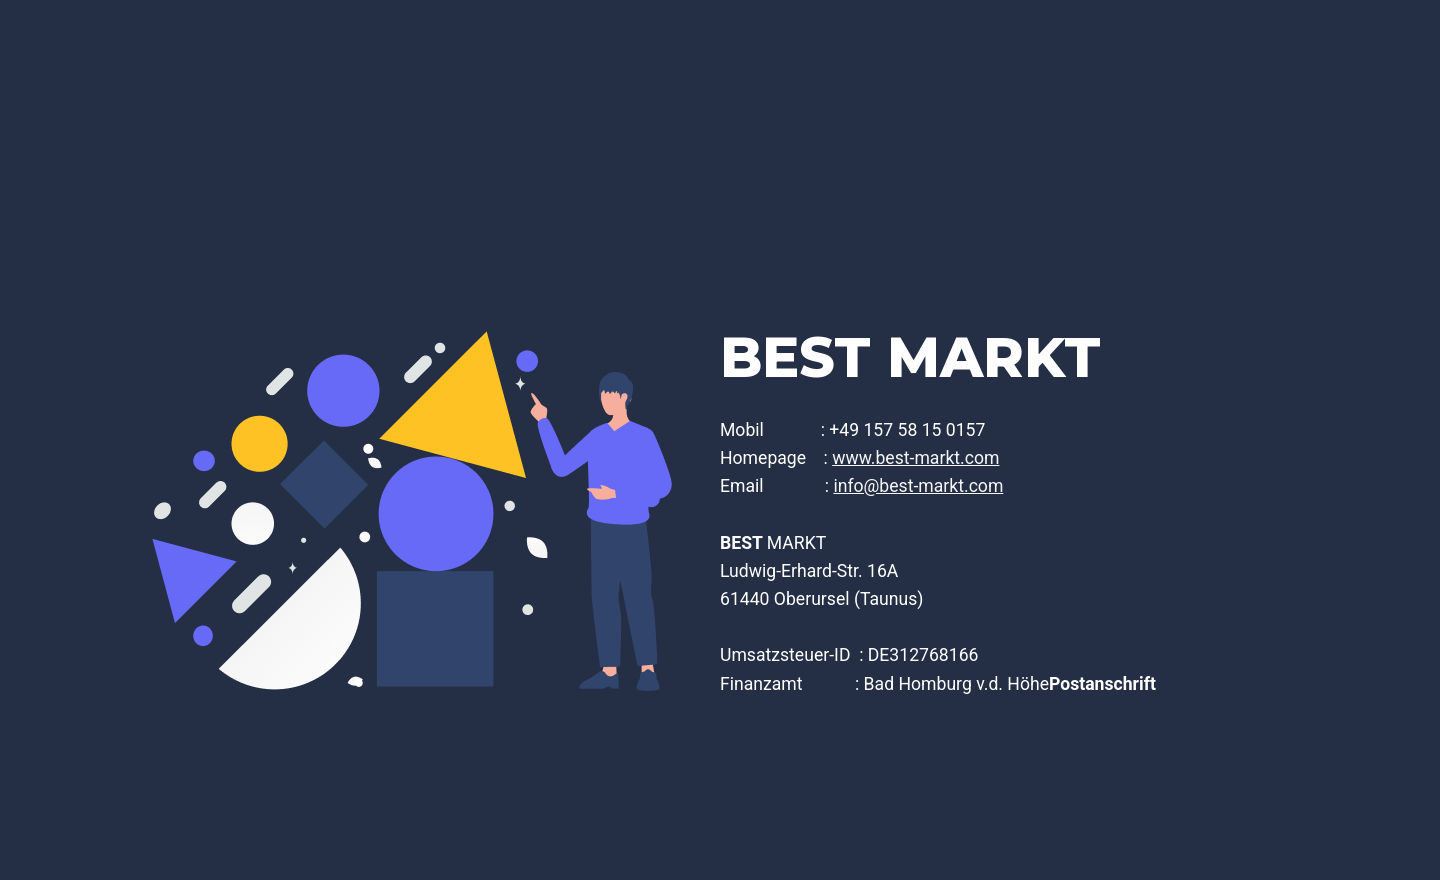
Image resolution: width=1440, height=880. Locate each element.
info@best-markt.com (918, 486)
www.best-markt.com (915, 458)
